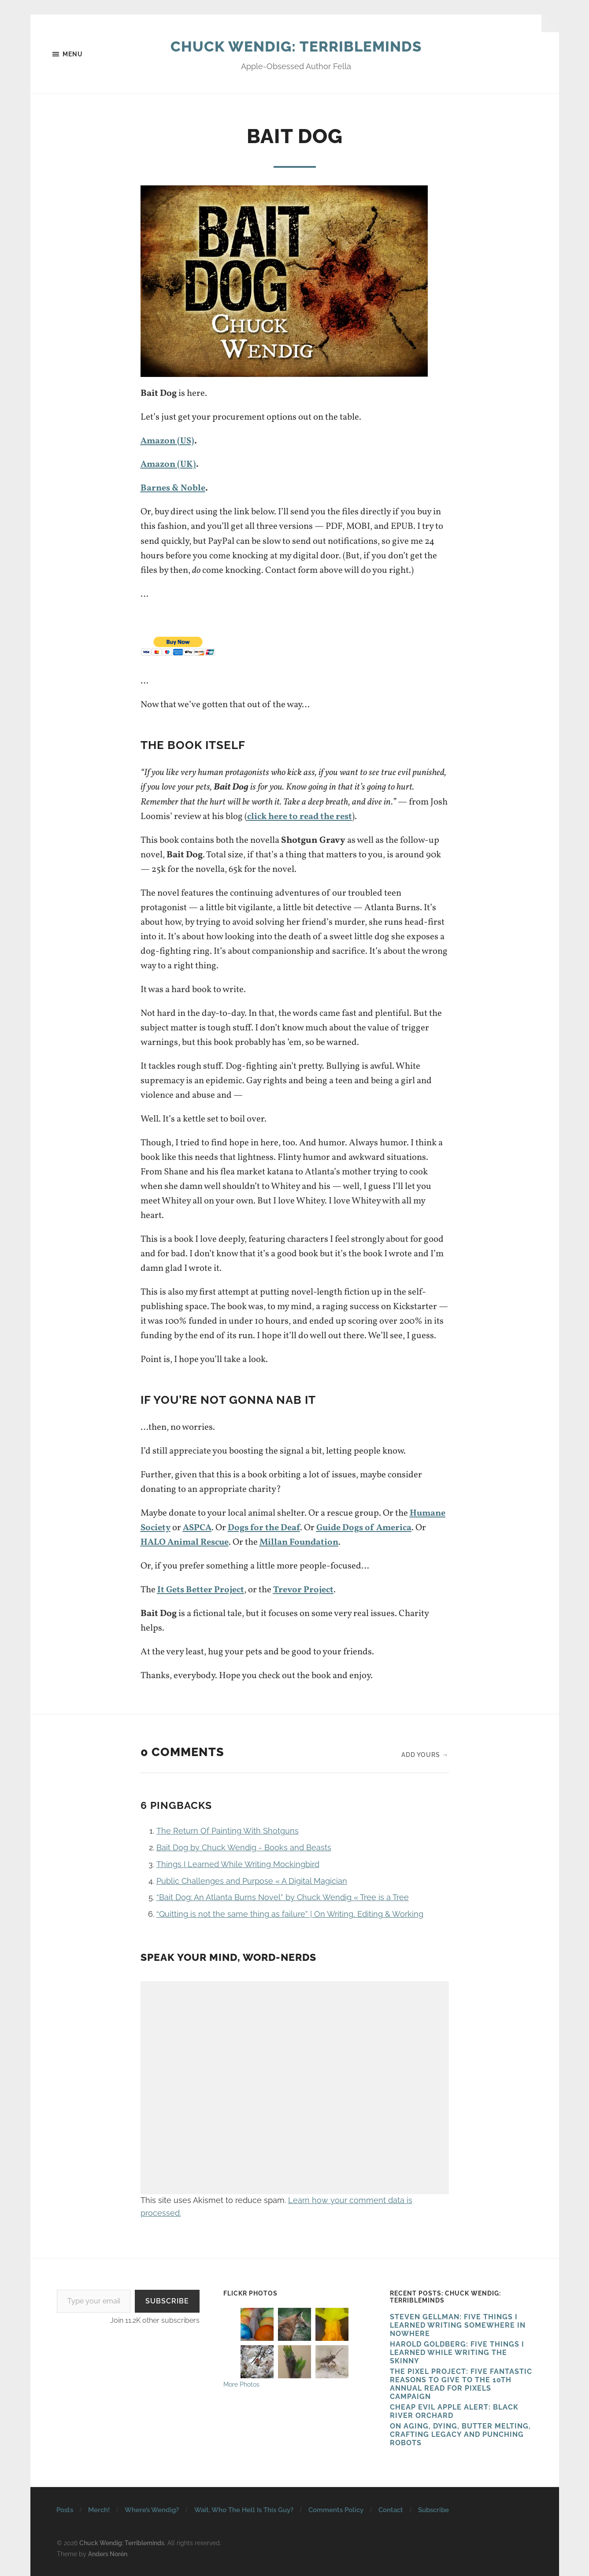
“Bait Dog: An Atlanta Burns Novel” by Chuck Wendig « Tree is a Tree (282, 1897)
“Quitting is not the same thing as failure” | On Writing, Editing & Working (289, 1914)
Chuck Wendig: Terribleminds (296, 46)
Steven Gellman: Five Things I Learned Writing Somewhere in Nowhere (458, 2325)
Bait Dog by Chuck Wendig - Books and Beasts (243, 1847)
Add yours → (424, 1754)
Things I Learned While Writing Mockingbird (237, 1863)
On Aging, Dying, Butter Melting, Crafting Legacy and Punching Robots (460, 2434)
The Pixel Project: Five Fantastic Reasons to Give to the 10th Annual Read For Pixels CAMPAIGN (461, 2384)
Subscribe (167, 2300)
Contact (390, 2510)
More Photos (241, 2384)
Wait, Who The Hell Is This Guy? (243, 2510)
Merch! (99, 2510)
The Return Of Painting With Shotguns (227, 1830)
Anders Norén (107, 2553)
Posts (64, 2510)
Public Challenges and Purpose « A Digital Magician (251, 1880)
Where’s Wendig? (152, 2510)
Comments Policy (335, 2510)
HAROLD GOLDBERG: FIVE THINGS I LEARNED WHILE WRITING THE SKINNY (457, 2352)
